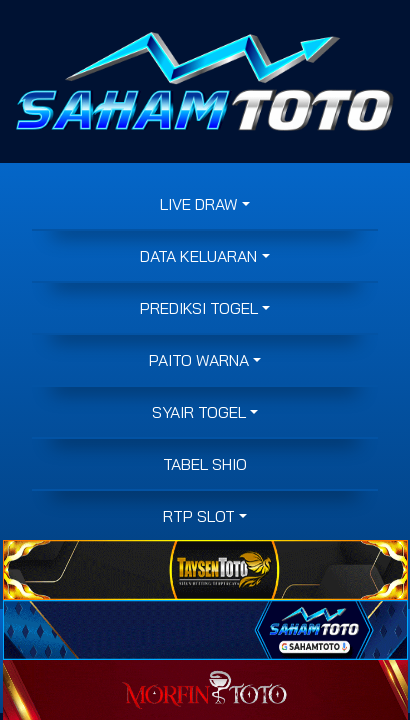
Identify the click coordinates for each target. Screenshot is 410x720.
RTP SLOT (199, 516)
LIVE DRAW (199, 204)
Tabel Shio (205, 464)
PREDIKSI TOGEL (199, 308)
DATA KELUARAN (198, 256)
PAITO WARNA (199, 360)
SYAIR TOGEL (199, 412)
